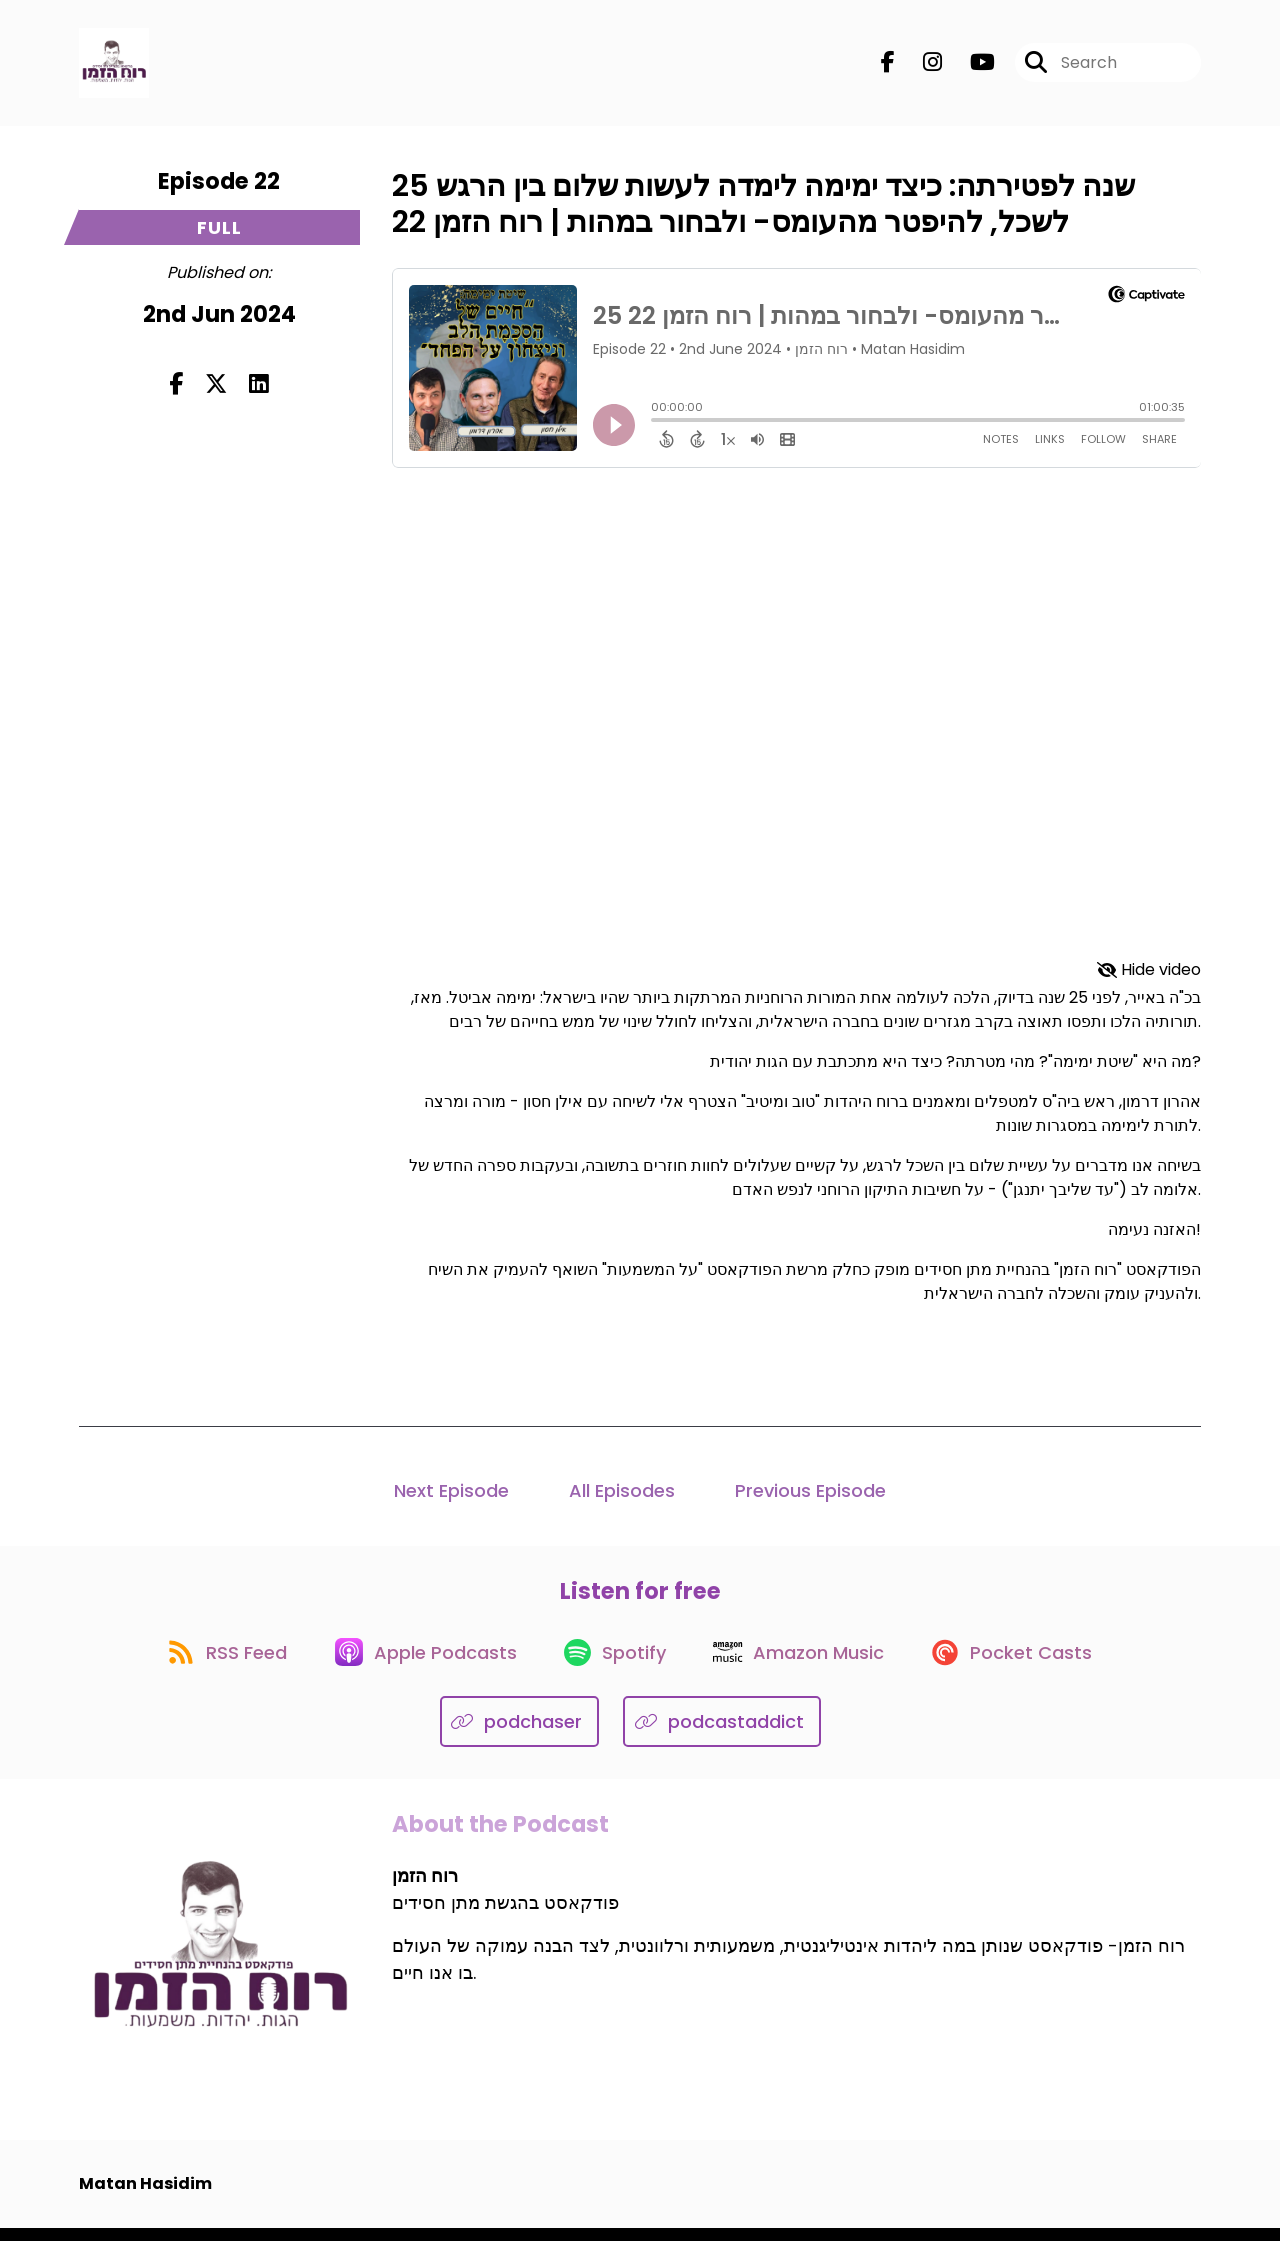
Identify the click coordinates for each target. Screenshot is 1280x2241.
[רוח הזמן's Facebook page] (888, 65)
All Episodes (622, 1494)
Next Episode (451, 1494)
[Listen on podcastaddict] (722, 1734)
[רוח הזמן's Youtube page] (970, 65)
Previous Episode (810, 1494)
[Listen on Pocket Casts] (1025, 1663)
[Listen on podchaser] (520, 1734)
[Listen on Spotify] (616, 1663)
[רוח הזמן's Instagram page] (920, 65)
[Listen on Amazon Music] (806, 1663)
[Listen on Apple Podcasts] (420, 1663)
